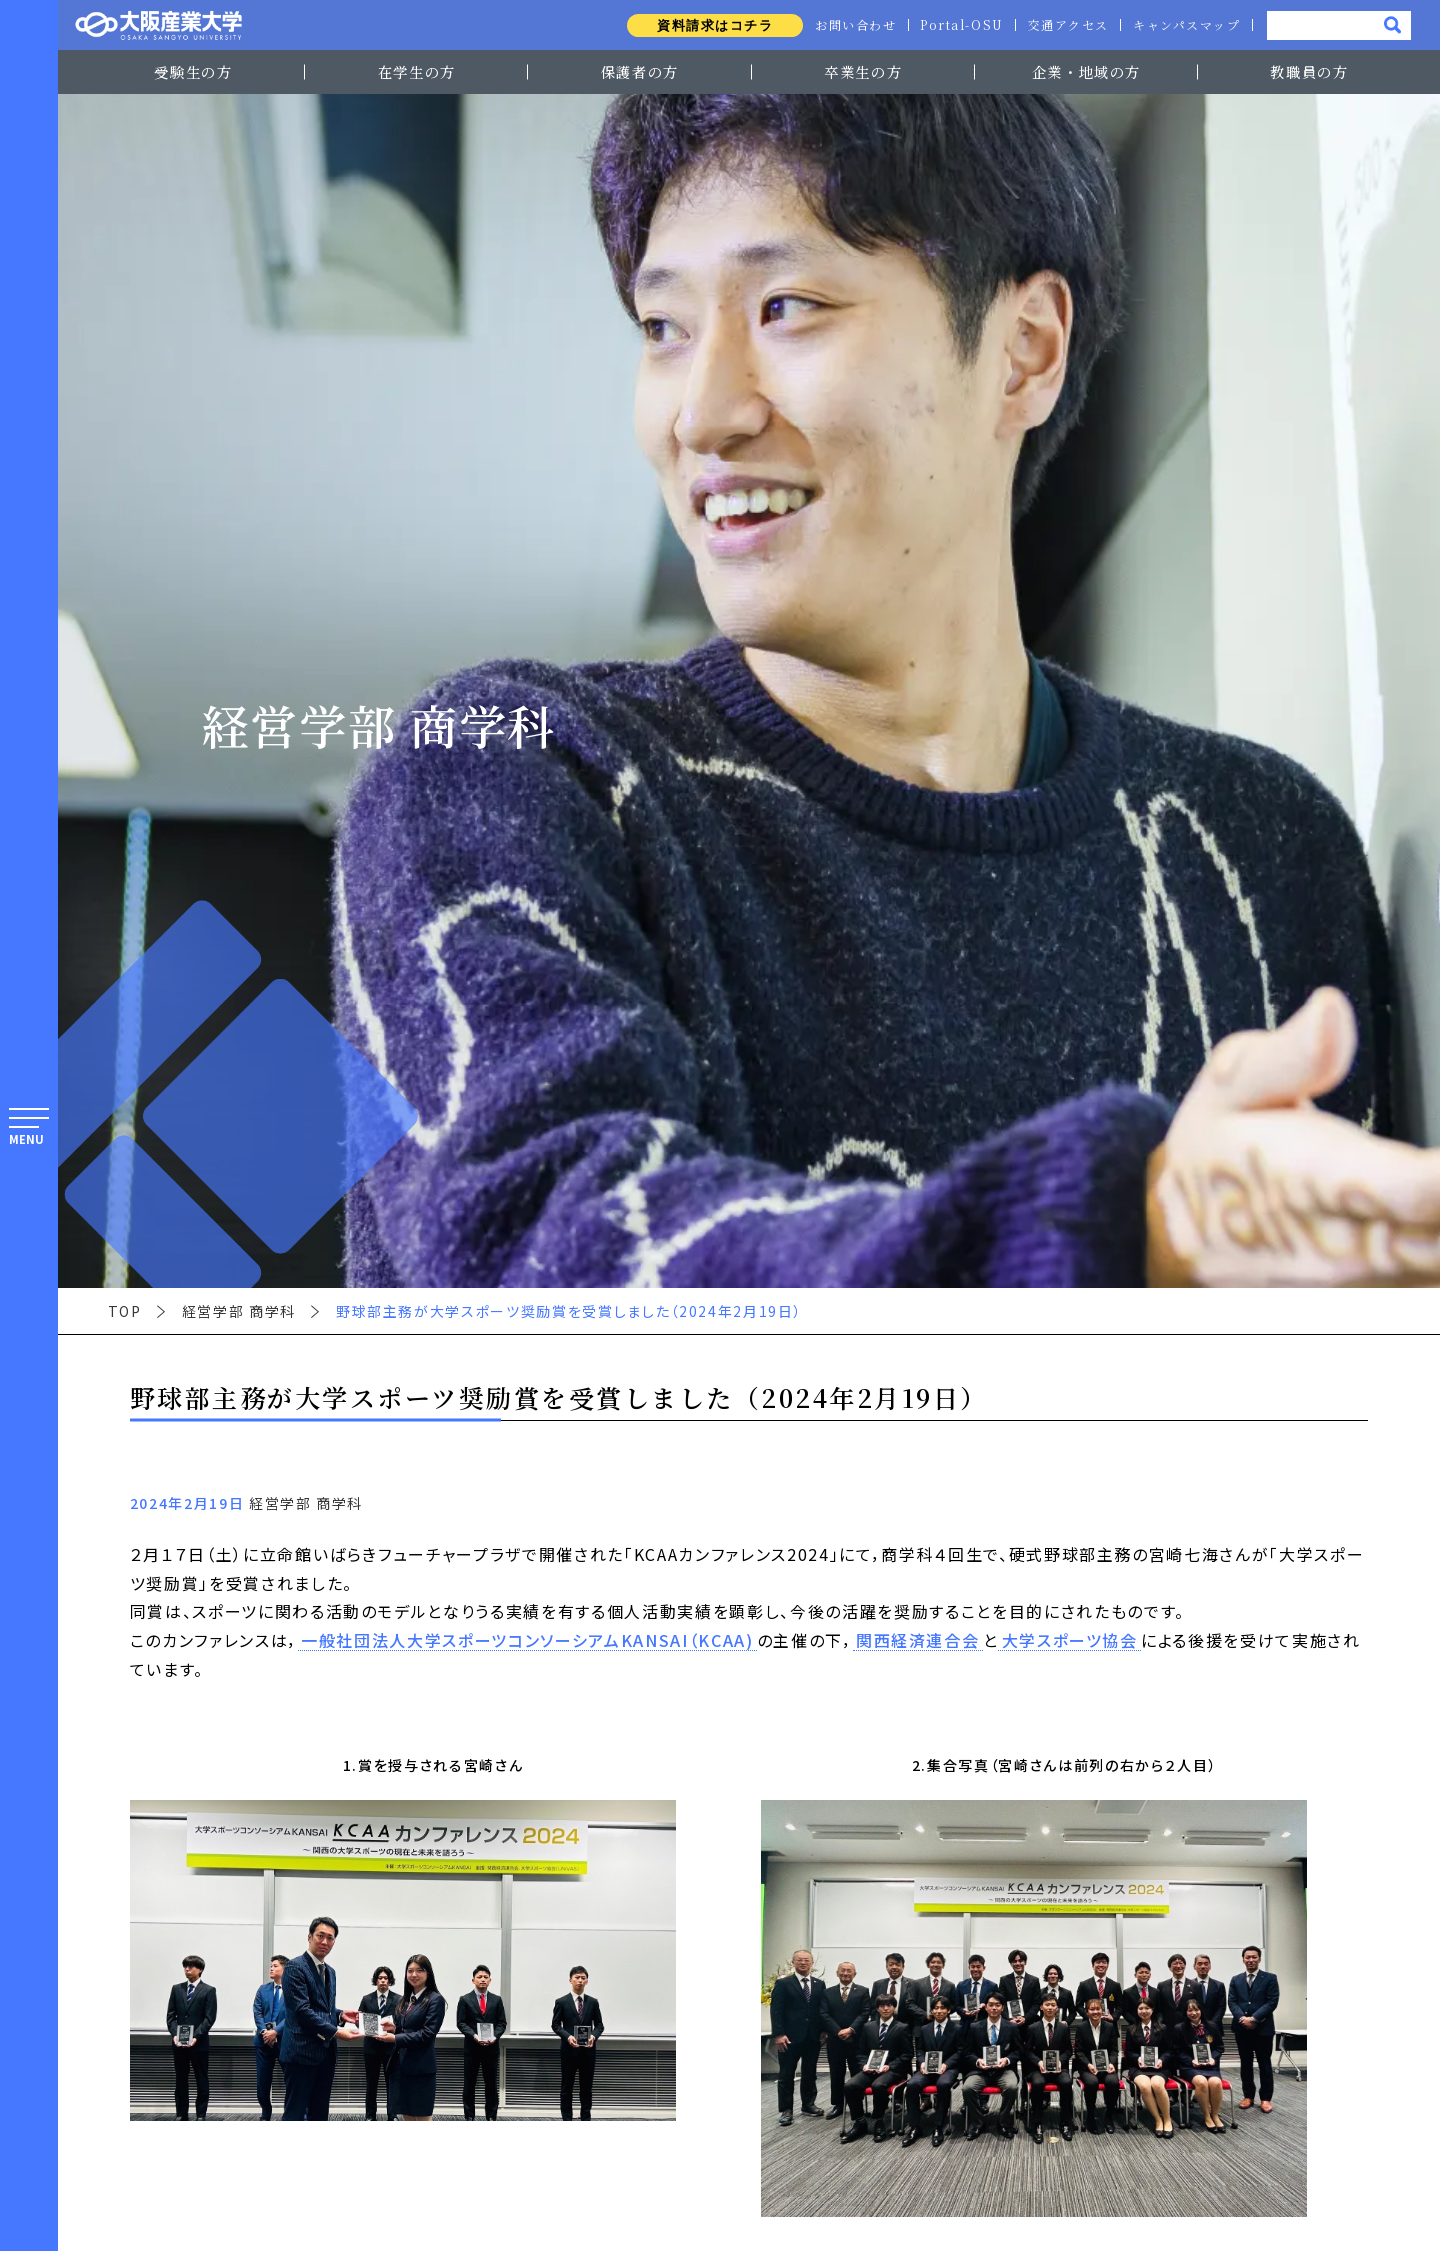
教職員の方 (1309, 71)
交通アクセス (1067, 25)
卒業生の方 (863, 71)
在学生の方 (417, 71)
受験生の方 (193, 71)
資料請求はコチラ (711, 25)
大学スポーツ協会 (1070, 1641)
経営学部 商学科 (239, 1311)
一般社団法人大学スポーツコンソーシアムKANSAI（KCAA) (527, 1641)
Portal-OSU (959, 25)
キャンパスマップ (1186, 25)
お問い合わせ (852, 25)
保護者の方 (640, 71)
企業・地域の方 (1087, 71)
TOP (125, 1311)
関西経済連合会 (918, 1641)
